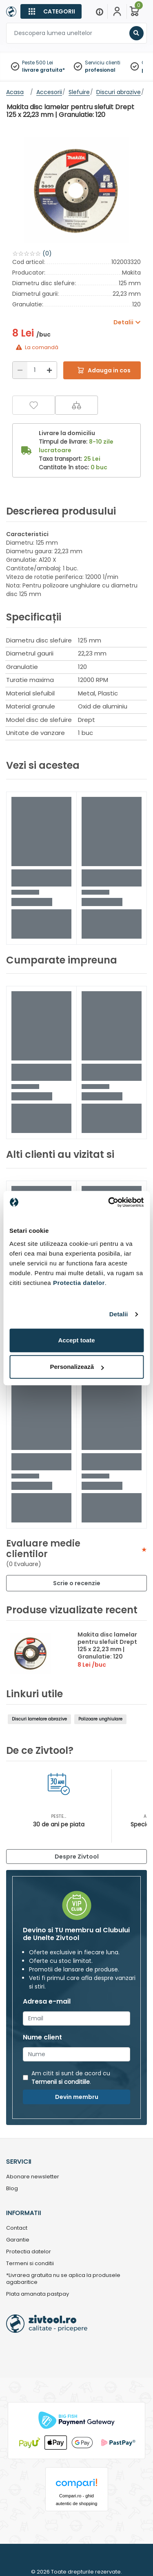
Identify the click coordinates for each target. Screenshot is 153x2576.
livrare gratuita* (43, 69)
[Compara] (76, 405)
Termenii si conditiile (60, 2082)
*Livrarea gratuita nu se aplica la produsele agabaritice (63, 2279)
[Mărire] (49, 370)
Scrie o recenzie (76, 1583)
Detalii (118, 1314)
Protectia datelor (28, 2251)
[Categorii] (51, 11)
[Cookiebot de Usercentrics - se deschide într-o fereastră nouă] (109, 1202)
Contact (16, 2228)
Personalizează (77, 1366)
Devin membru (76, 2097)
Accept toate (76, 1340)
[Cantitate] (34, 370)
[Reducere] (20, 370)
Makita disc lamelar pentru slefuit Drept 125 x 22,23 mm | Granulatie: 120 (107, 1645)
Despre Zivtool (77, 1856)
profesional (100, 69)
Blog (12, 2188)
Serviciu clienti (102, 62)
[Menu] (99, 11)
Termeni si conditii (30, 2263)
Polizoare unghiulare (100, 1719)
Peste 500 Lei (37, 62)
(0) (47, 253)
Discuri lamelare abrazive (39, 1719)
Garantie (17, 2240)
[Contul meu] (117, 11)
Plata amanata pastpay (37, 2294)
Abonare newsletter (32, 2176)
